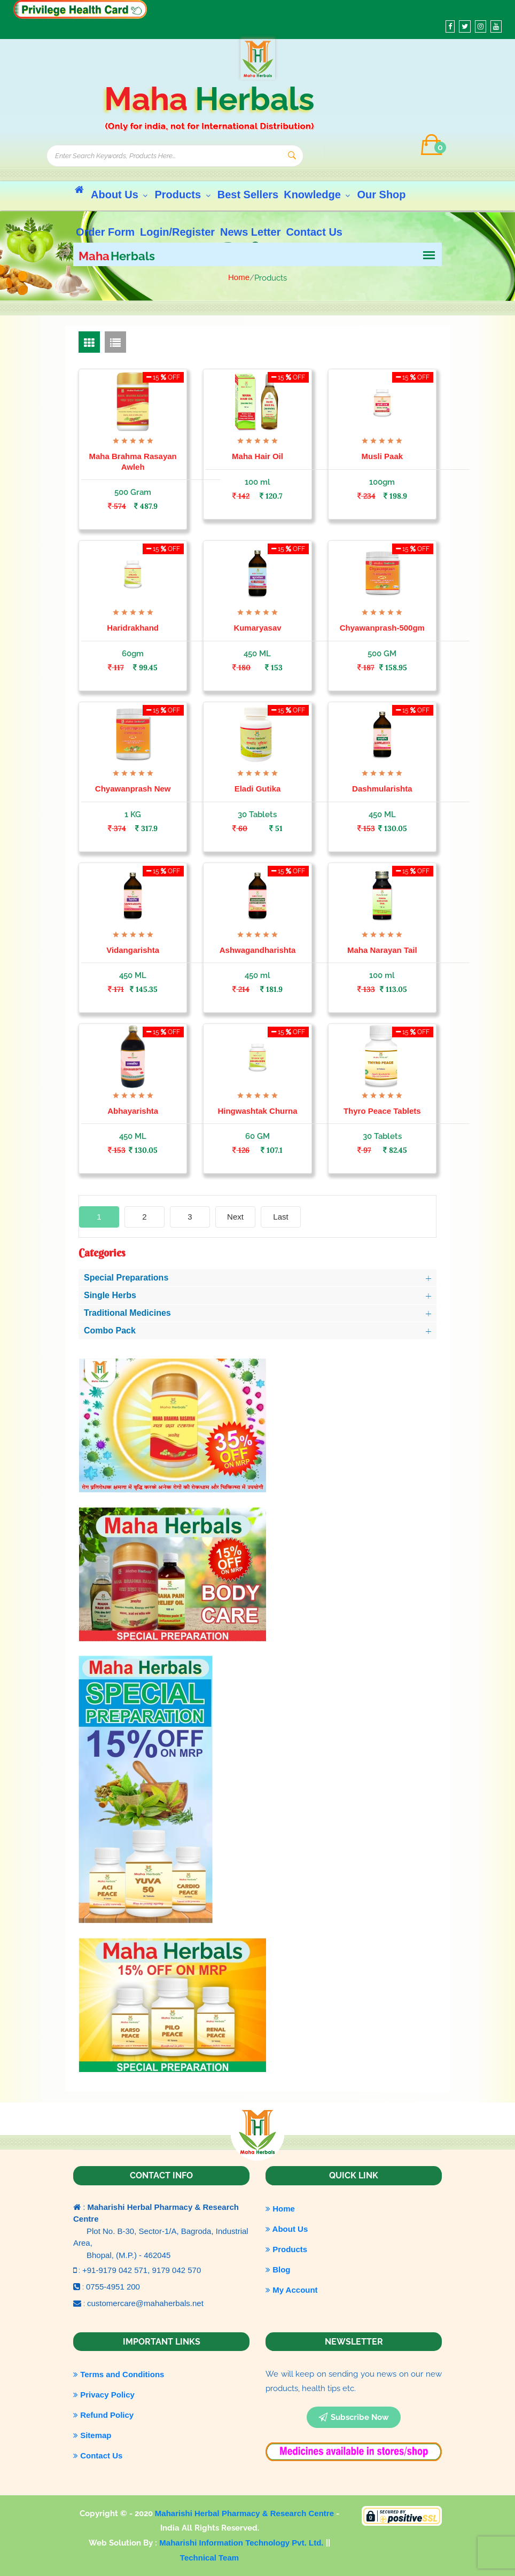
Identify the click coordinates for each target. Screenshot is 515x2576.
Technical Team (209, 2557)
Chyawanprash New (133, 788)
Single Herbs (110, 1295)
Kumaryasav (257, 627)
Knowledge (318, 194)
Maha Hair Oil (257, 456)
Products (183, 194)
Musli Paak (382, 456)
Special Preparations (126, 1277)
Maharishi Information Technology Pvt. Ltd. (242, 2542)
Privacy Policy (104, 2394)
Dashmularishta (382, 788)
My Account (292, 2289)
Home (238, 277)
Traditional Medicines (127, 1312)
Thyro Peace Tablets (382, 1110)
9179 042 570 (176, 2270)
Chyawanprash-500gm (382, 627)
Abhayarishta (132, 1110)
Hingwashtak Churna (257, 1110)
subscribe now (353, 2417)
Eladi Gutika (258, 788)
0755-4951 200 (113, 2286)
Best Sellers (248, 194)
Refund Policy (103, 2414)
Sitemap (92, 2435)
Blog (278, 2269)
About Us (120, 194)
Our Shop (381, 194)
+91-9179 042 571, (117, 2270)
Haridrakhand (133, 627)
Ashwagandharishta (258, 950)
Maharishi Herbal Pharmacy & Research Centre (245, 2513)
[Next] (235, 1217)
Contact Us (97, 2455)
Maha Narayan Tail (382, 950)
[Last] (281, 1217)
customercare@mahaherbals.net (145, 2303)
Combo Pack (110, 1330)
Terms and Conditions (118, 2374)
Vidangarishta (132, 950)
